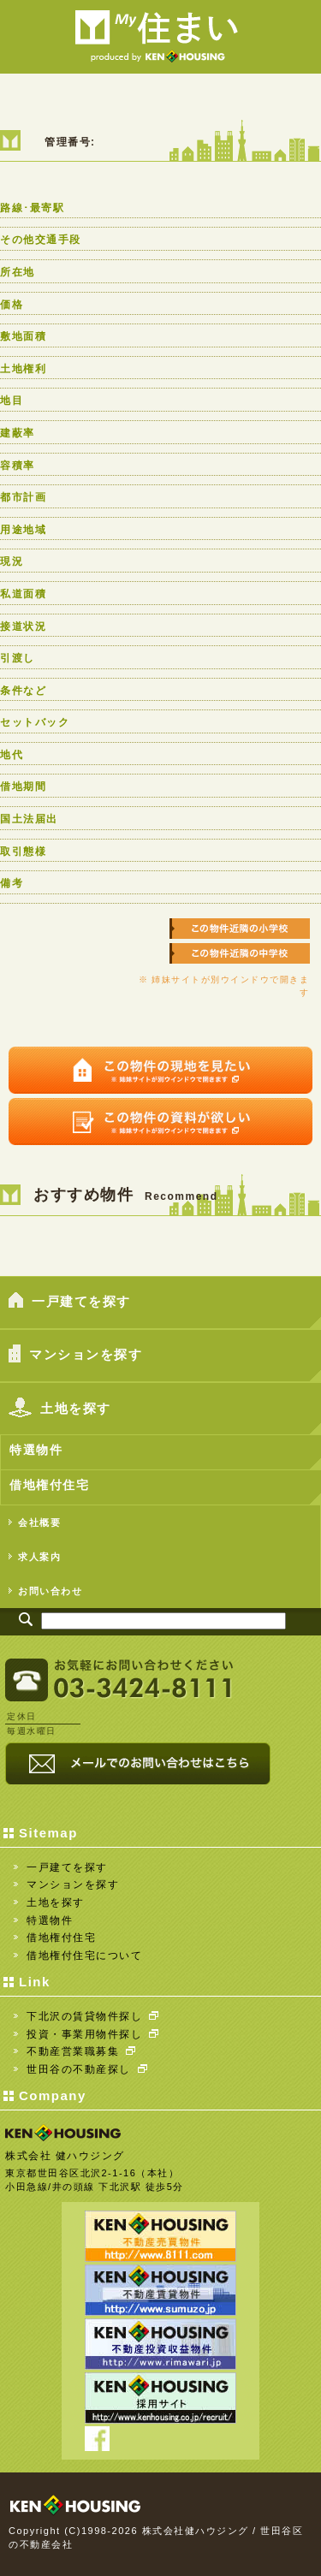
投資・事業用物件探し (92, 2034)
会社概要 (35, 1522)
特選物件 (35, 1450)
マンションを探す (75, 1356)
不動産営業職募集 (81, 2051)
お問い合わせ (45, 1590)
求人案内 (35, 1556)
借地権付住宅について (84, 1956)
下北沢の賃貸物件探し (92, 2016)
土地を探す (60, 1410)
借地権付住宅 (49, 1485)
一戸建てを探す (70, 1302)
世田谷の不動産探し (87, 2069)
